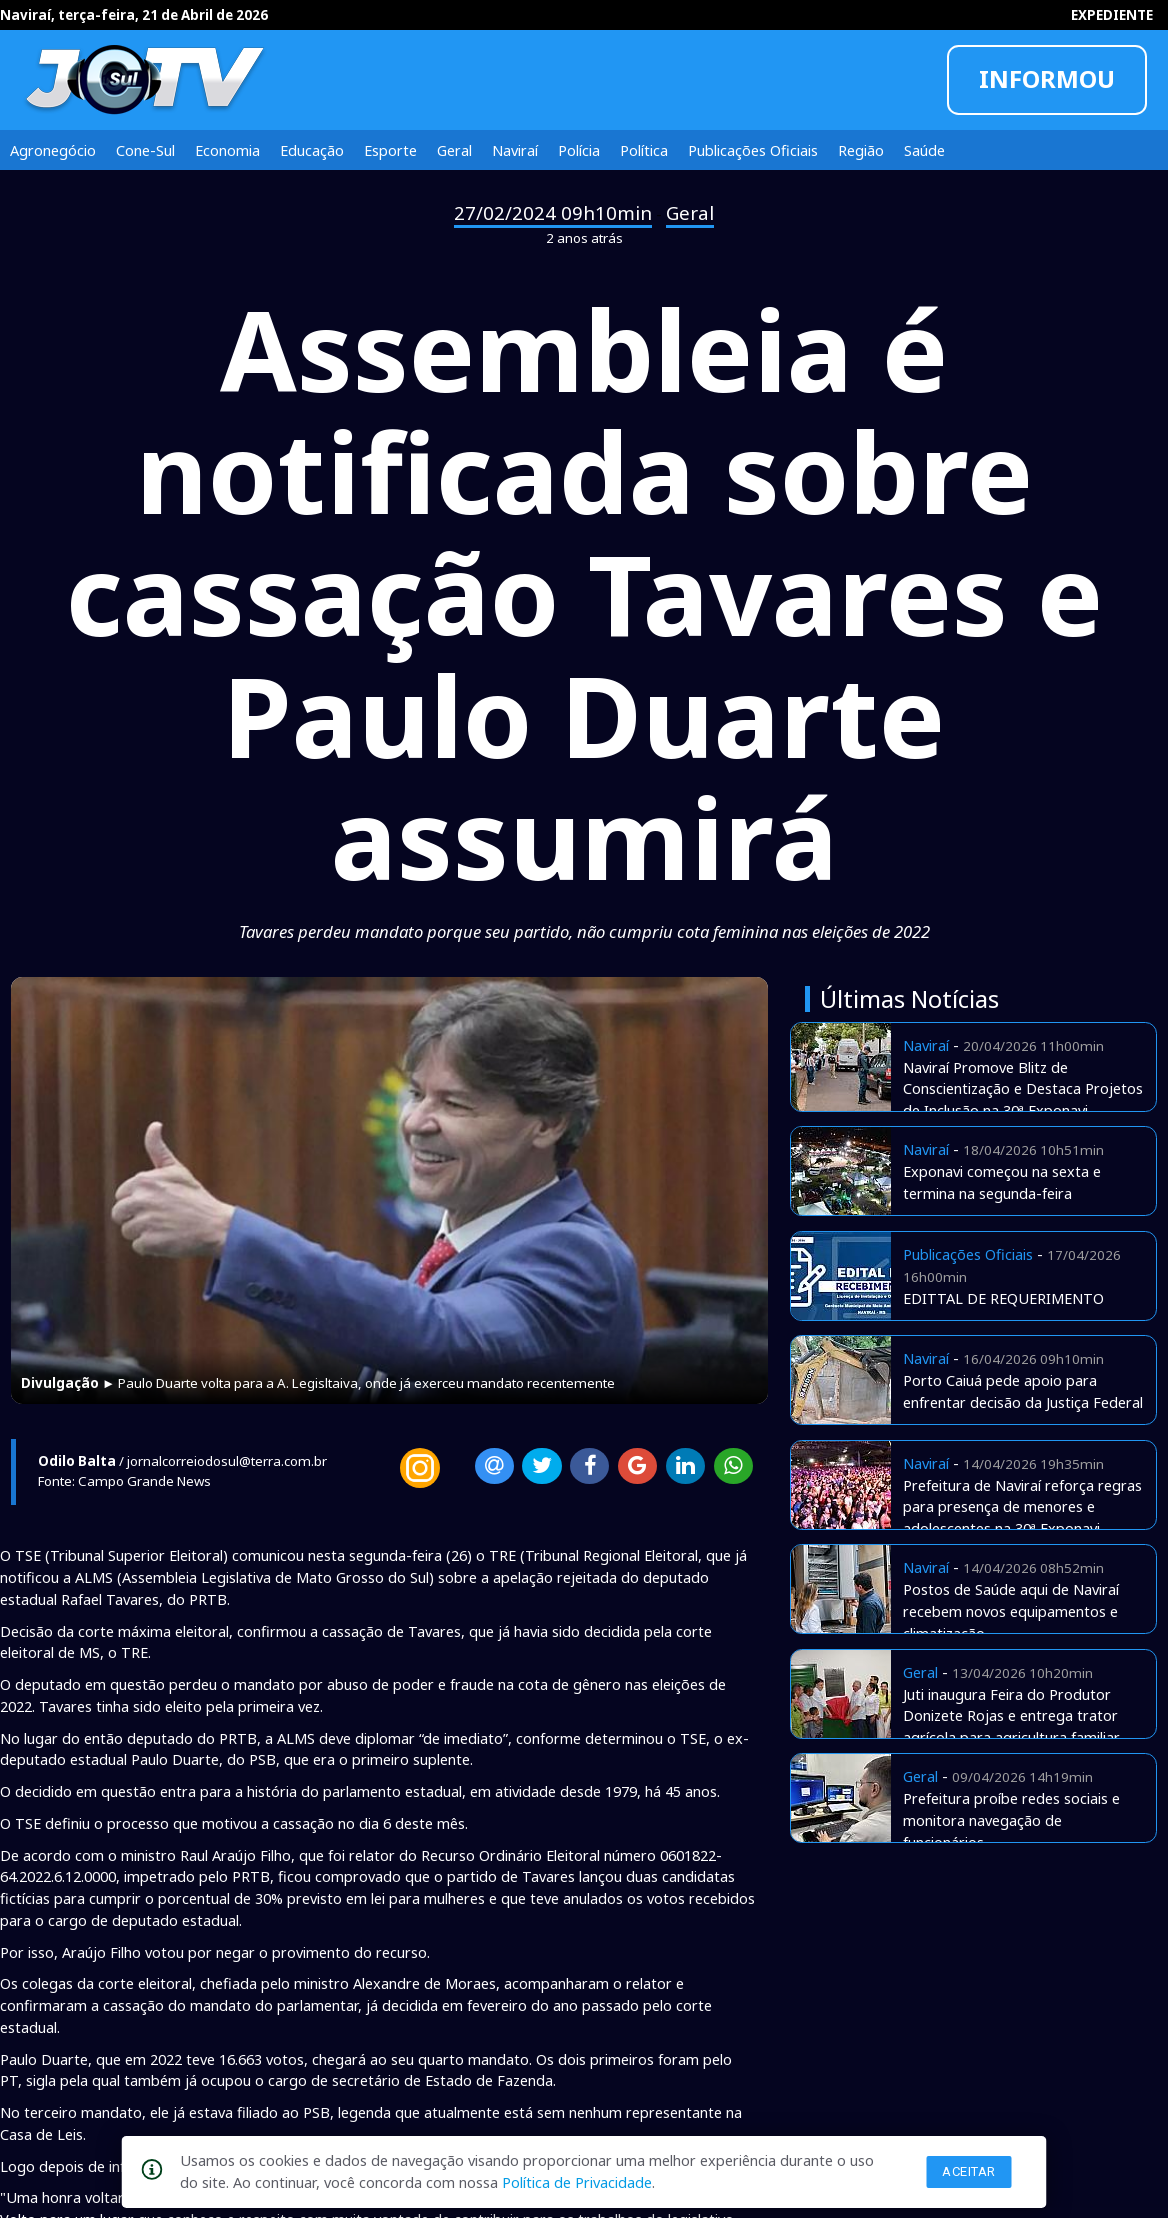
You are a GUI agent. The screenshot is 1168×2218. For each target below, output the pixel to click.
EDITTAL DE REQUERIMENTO (1003, 1298)
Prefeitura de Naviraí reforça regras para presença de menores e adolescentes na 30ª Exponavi (1022, 1507)
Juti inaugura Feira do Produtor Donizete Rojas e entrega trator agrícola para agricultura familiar (1011, 1716)
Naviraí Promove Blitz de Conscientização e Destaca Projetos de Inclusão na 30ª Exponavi (1023, 1089)
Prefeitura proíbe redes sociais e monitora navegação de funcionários (1011, 1820)
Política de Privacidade (577, 2182)
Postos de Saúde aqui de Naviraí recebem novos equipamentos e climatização (1011, 1611)
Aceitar (969, 2171)
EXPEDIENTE (1112, 15)
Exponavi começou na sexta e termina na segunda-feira (1002, 1182)
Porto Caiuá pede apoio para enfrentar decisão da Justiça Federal (1023, 1391)
